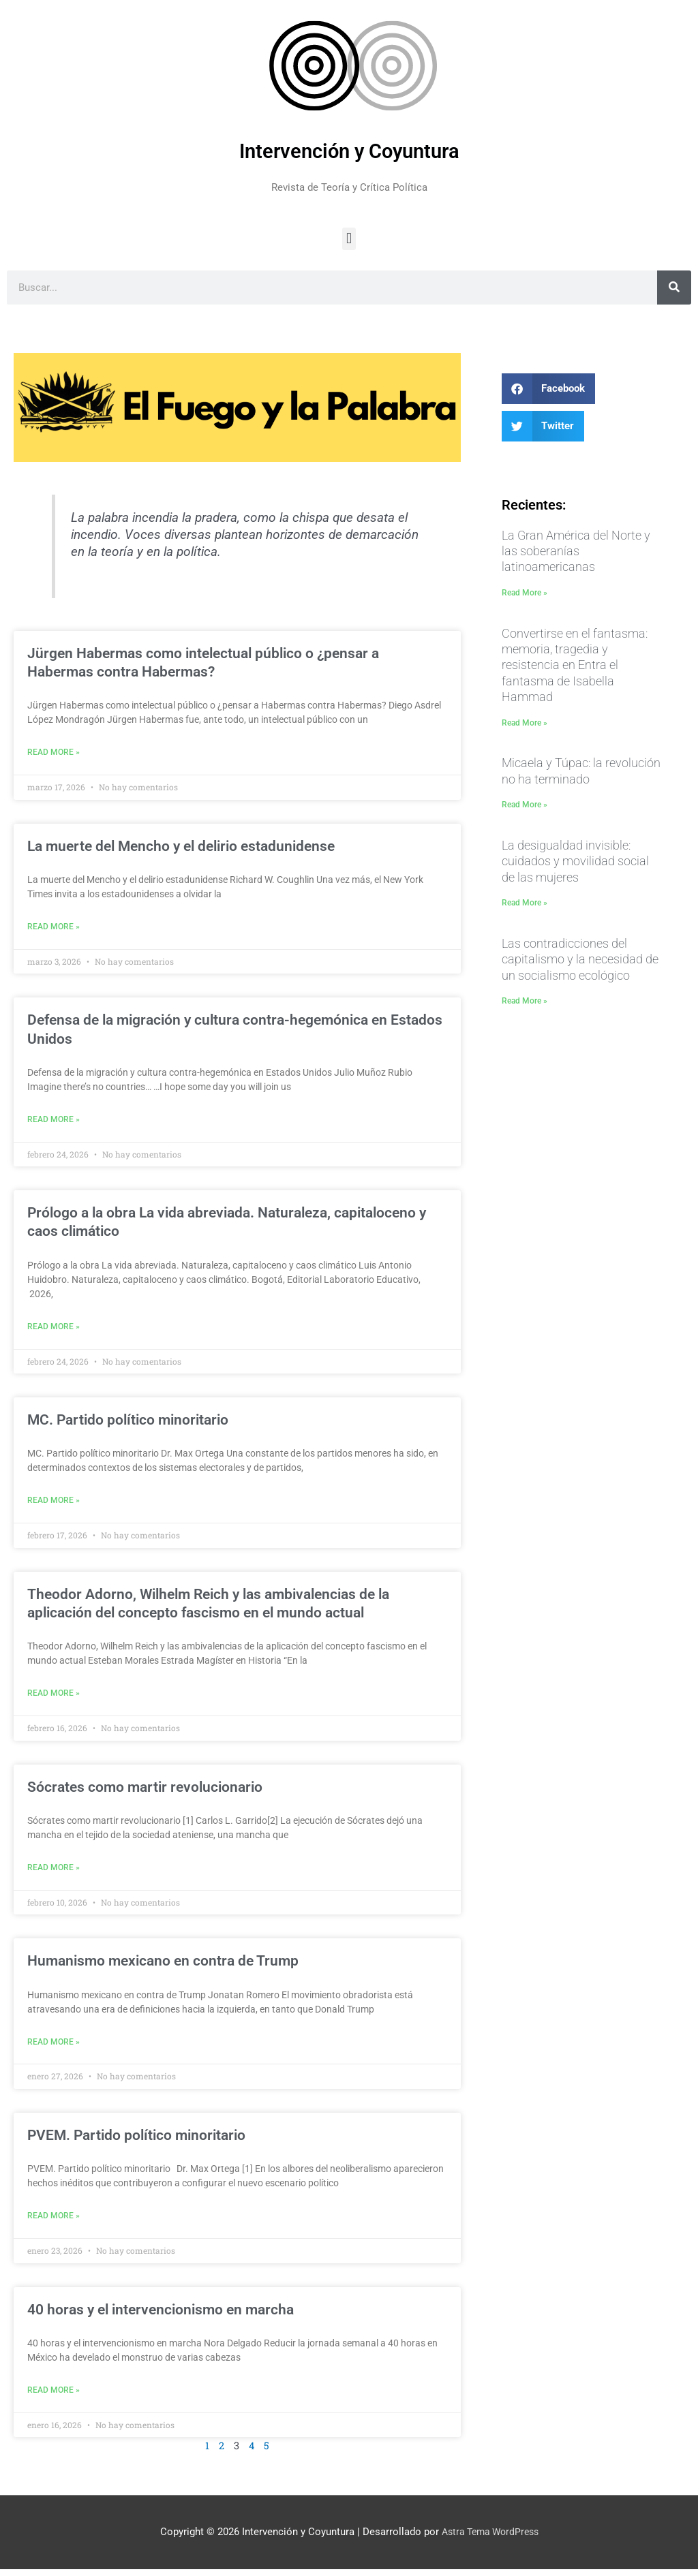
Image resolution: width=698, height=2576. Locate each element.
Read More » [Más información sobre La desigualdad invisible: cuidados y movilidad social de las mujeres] (524, 902)
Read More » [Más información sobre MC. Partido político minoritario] (53, 1503)
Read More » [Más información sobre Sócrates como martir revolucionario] (53, 1872)
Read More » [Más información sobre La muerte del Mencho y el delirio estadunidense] (53, 928)
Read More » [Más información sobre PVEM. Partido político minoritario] (53, 2221)
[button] (348, 239)
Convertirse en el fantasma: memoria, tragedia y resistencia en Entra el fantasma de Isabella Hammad (575, 665)
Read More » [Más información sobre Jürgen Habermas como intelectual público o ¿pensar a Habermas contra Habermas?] (53, 753)
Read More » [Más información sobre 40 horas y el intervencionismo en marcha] (53, 2397)
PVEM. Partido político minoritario (136, 2140)
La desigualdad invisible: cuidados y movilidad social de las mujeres (575, 861)
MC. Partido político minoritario (127, 1422)
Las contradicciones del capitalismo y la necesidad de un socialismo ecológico (580, 959)
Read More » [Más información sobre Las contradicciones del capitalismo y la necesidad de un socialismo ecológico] (524, 1001)
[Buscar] (674, 287)
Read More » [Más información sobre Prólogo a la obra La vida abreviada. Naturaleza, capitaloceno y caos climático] (53, 1329)
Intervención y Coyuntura (349, 151)
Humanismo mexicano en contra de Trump (163, 1965)
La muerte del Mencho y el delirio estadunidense (181, 847)
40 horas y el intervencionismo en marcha (160, 2316)
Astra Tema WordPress (490, 2538)
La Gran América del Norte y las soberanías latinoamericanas (576, 551)
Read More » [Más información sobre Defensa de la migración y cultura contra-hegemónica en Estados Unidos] (53, 1121)
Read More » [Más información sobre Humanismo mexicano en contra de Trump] (53, 2047)
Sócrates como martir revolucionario (144, 1791)
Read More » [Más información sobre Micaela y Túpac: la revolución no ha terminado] (524, 804)
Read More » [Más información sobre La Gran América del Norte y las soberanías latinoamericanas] (524, 593)
